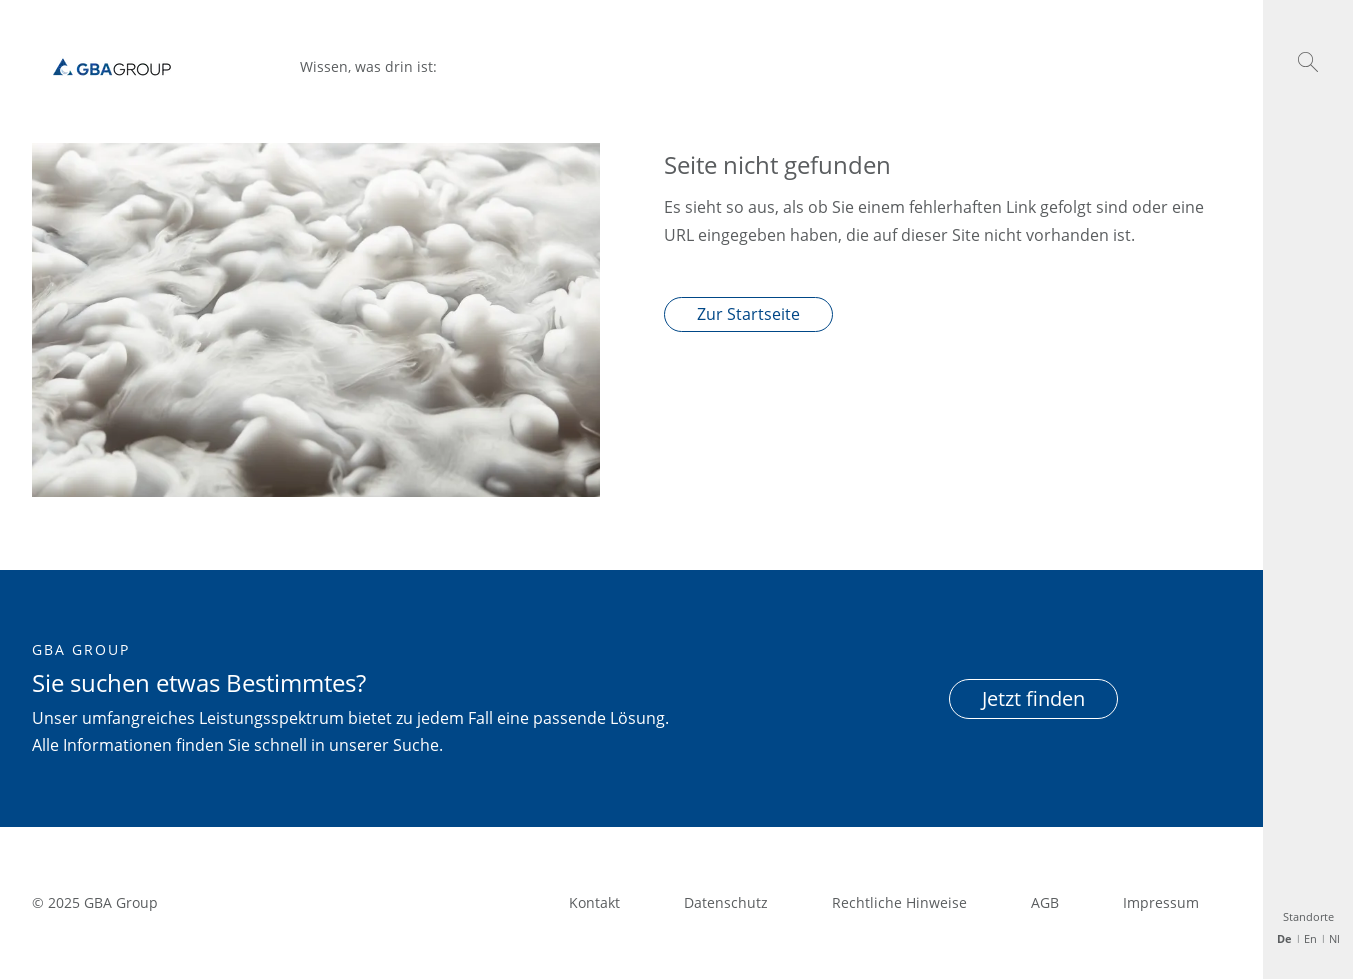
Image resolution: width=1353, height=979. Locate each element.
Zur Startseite (748, 314)
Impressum (1161, 902)
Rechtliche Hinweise (899, 902)
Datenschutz (726, 902)
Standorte (1308, 916)
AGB (1045, 902)
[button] (1308, 62)
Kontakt (594, 902)
